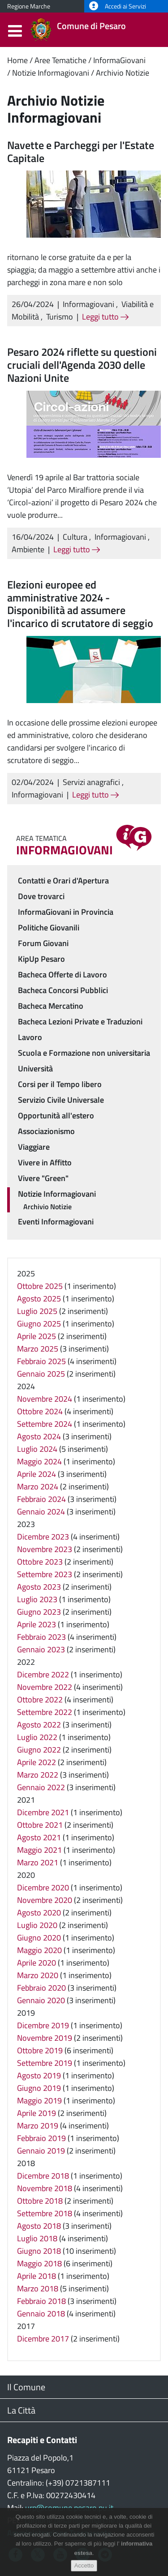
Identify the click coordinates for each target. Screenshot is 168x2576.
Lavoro (30, 1037)
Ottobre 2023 (40, 1562)
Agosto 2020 (39, 1912)
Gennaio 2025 (41, 1374)
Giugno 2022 (39, 1750)
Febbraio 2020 (41, 1988)
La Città (21, 2410)
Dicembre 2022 (43, 1674)
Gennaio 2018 (41, 2313)
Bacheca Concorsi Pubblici (63, 990)
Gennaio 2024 (41, 1512)
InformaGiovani (119, 60)
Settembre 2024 (44, 1424)
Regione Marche (28, 6)
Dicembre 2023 (43, 1537)
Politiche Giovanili (48, 927)
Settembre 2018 (44, 2213)
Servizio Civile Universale (61, 1100)
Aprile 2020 (36, 1963)
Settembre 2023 (44, 1574)
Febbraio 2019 (41, 2138)
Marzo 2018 (37, 2288)
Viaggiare (34, 1147)
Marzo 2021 (37, 1862)
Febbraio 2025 (41, 1361)
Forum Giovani (43, 943)
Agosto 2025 (39, 1298)
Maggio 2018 (39, 2263)
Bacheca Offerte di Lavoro (62, 974)
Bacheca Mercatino (50, 1006)
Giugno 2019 (39, 2088)
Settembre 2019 (44, 2063)
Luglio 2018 (37, 2238)
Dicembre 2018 (43, 2176)
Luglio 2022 (37, 1737)
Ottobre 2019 (40, 2050)
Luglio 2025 (37, 1311)
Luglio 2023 (37, 1599)
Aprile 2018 (36, 2276)
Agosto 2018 (39, 2226)
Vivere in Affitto (45, 1162)
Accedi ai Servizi (117, 6)
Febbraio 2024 (41, 1499)
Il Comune (26, 2387)
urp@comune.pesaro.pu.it (69, 2508)
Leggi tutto (105, 317)
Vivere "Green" (43, 1178)
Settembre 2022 (44, 1712)
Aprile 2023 (36, 1624)
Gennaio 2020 (41, 2000)
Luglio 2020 (37, 1925)
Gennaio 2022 (41, 1787)
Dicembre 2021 (43, 1812)
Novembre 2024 (44, 1399)
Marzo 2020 (37, 1975)
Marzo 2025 (37, 1349)
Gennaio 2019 (41, 2151)
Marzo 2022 (37, 1775)
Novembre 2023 (44, 1549)
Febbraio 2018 (41, 2301)
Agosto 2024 (39, 1436)
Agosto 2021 (39, 1837)
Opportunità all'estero (56, 1115)
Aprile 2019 (36, 2113)
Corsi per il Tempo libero (60, 1084)
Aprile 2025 (36, 1336)
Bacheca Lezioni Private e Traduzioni (80, 1021)
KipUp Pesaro (41, 959)
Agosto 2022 (39, 1725)
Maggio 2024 (39, 1461)
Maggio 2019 (39, 2100)
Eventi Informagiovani (56, 1221)
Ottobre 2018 (40, 2201)
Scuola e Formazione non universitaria (84, 1053)
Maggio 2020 (39, 1950)
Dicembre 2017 (43, 2339)
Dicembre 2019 (43, 2025)
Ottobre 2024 (40, 1411)
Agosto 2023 (39, 1587)
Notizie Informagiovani (50, 73)
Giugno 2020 (39, 1938)
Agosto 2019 (39, 2075)
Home (17, 60)
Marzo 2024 (37, 1486)
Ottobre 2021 (40, 1825)
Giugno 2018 (39, 2251)
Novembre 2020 (44, 1900)
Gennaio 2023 (41, 1649)
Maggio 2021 (39, 1850)
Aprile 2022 (36, 1762)
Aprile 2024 (36, 1474)
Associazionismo (46, 1131)
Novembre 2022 (44, 1687)
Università (35, 1068)
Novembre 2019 (44, 2038)
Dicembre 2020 (43, 1887)
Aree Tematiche (60, 60)
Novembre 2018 (44, 2188)
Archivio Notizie (122, 73)
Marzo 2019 (37, 2126)
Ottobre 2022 (40, 1699)
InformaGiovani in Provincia (65, 912)
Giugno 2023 (39, 1612)
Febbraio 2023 (41, 1637)
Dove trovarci (41, 896)
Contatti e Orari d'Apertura (63, 880)
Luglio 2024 (37, 1449)
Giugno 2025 (39, 1324)
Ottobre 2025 (40, 1286)
